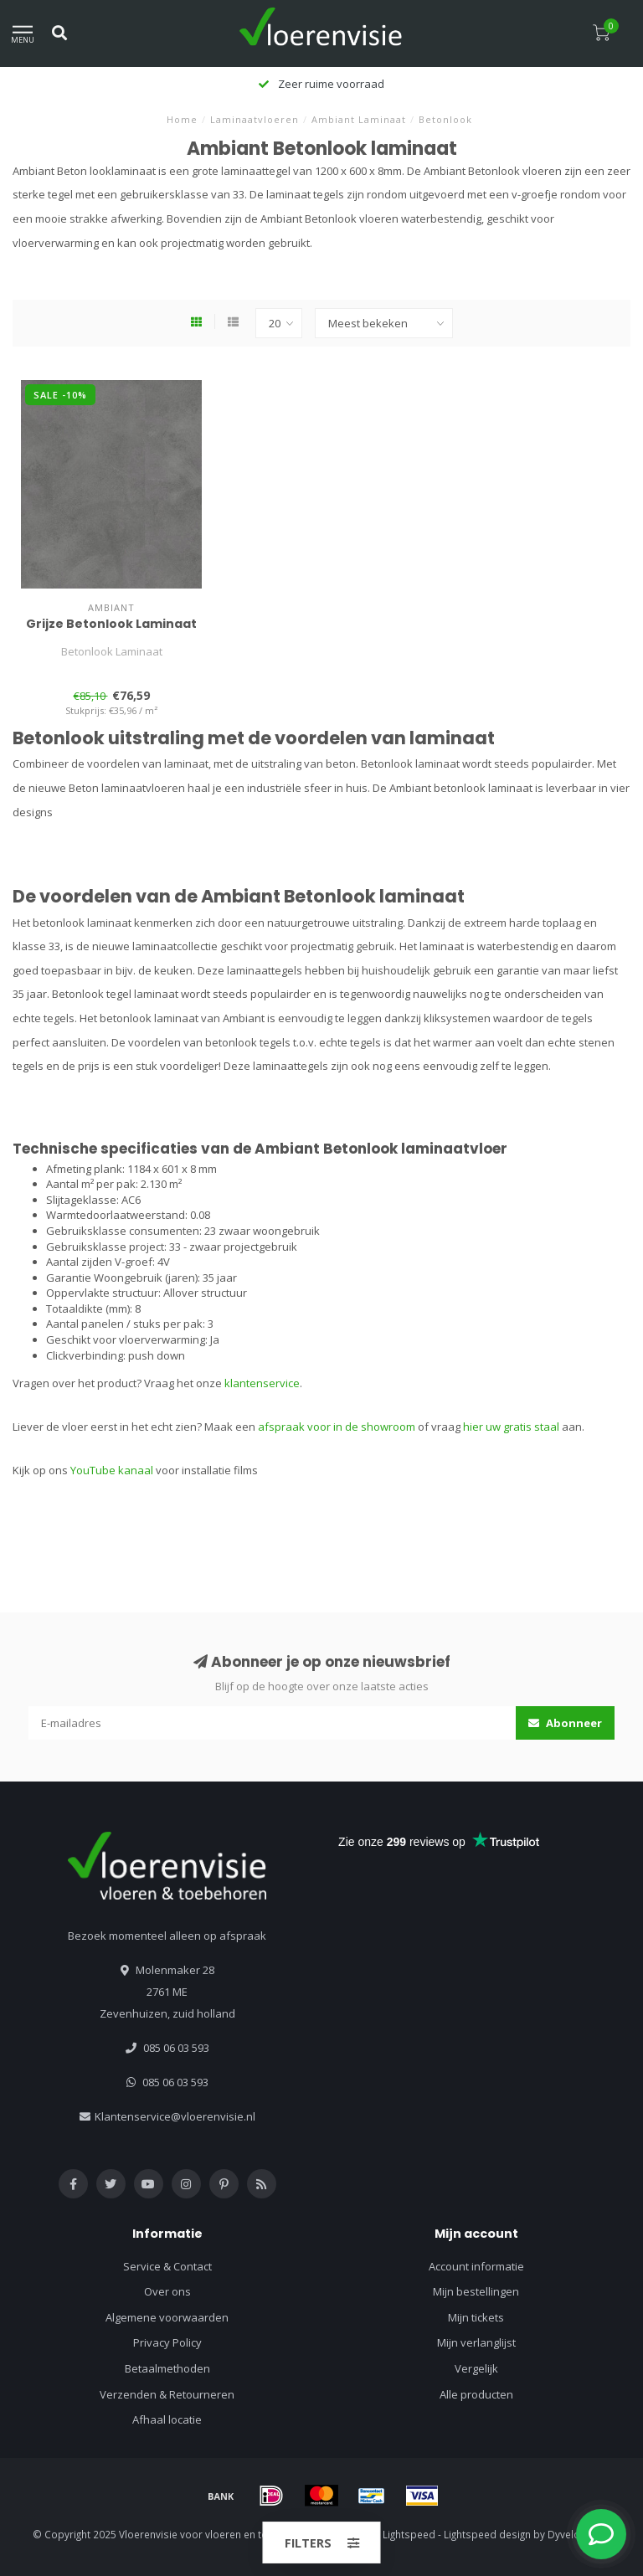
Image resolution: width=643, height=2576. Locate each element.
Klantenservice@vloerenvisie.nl (175, 2116)
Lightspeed (409, 2534)
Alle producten (476, 2394)
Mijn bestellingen (476, 2291)
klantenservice (262, 1383)
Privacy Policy (167, 2342)
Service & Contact (167, 2266)
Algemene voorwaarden (167, 2317)
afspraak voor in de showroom (336, 1426)
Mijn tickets (476, 2317)
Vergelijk (476, 2368)
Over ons (167, 2291)
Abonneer (565, 1722)
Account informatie (476, 2266)
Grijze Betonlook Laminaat (111, 623)
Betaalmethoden (167, 2368)
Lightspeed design (487, 2534)
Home (182, 119)
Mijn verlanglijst (476, 2342)
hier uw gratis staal (511, 1426)
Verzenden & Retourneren (167, 2394)
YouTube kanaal (111, 1470)
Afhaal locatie (167, 2419)
